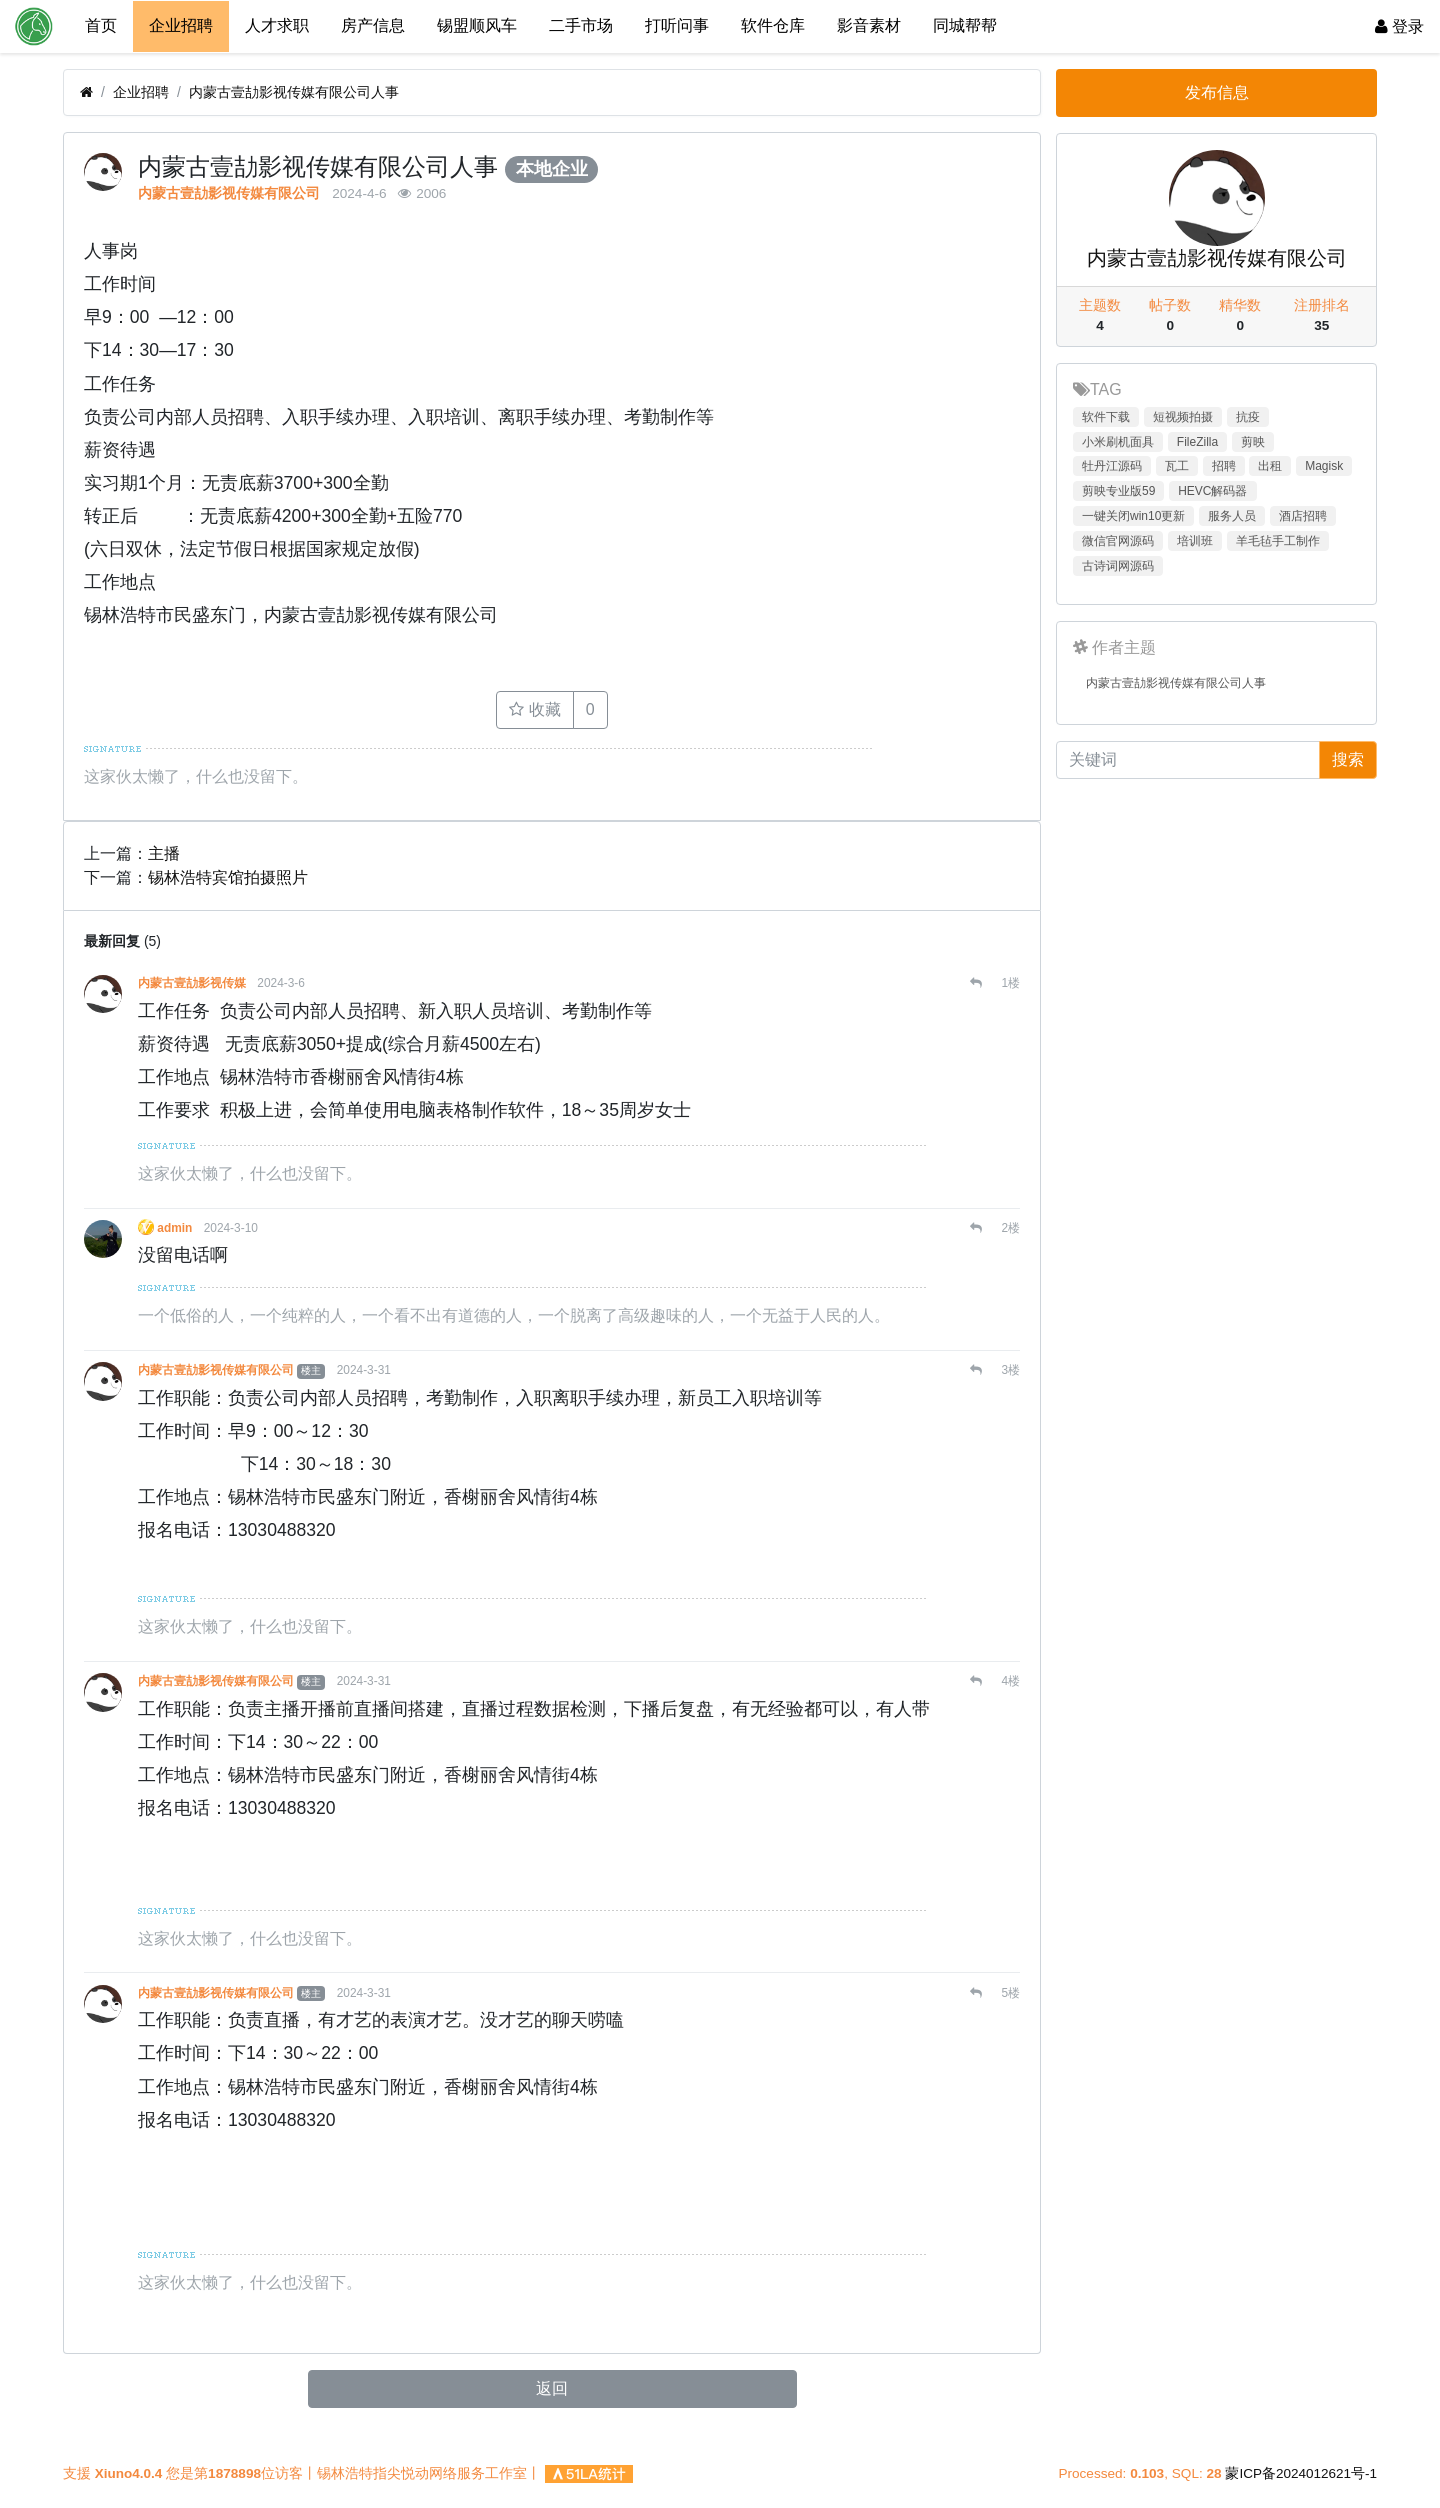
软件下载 (1106, 417)
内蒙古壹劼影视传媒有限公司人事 (294, 92)
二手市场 (581, 25)
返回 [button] (552, 2387)
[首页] (86, 92)
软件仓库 (773, 25)
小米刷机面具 (1118, 442)
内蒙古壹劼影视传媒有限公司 (229, 192)
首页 (101, 25)
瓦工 (1177, 466)
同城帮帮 (965, 25)
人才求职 (277, 25)
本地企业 (552, 169)
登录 (1399, 26)
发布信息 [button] (1217, 92)
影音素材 (869, 25)
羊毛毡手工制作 (1278, 541)
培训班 (1195, 541)
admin (175, 1227)
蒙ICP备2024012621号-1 (1301, 2473)
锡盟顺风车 (477, 25)
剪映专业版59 (1118, 491)
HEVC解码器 (1212, 491)
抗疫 (1248, 417)
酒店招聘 (1303, 516)
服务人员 (1232, 516)
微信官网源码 (1118, 541)
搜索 (1348, 759)
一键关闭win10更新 (1133, 516)
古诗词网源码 (1118, 566)
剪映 (1253, 442)
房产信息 (373, 25)
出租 (1270, 466)
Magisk (1324, 466)
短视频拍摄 (1183, 417)
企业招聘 (181, 25)
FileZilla (1197, 442)
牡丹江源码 (1112, 466)
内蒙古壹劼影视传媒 (192, 982)
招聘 (1224, 466)
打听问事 (677, 25)
